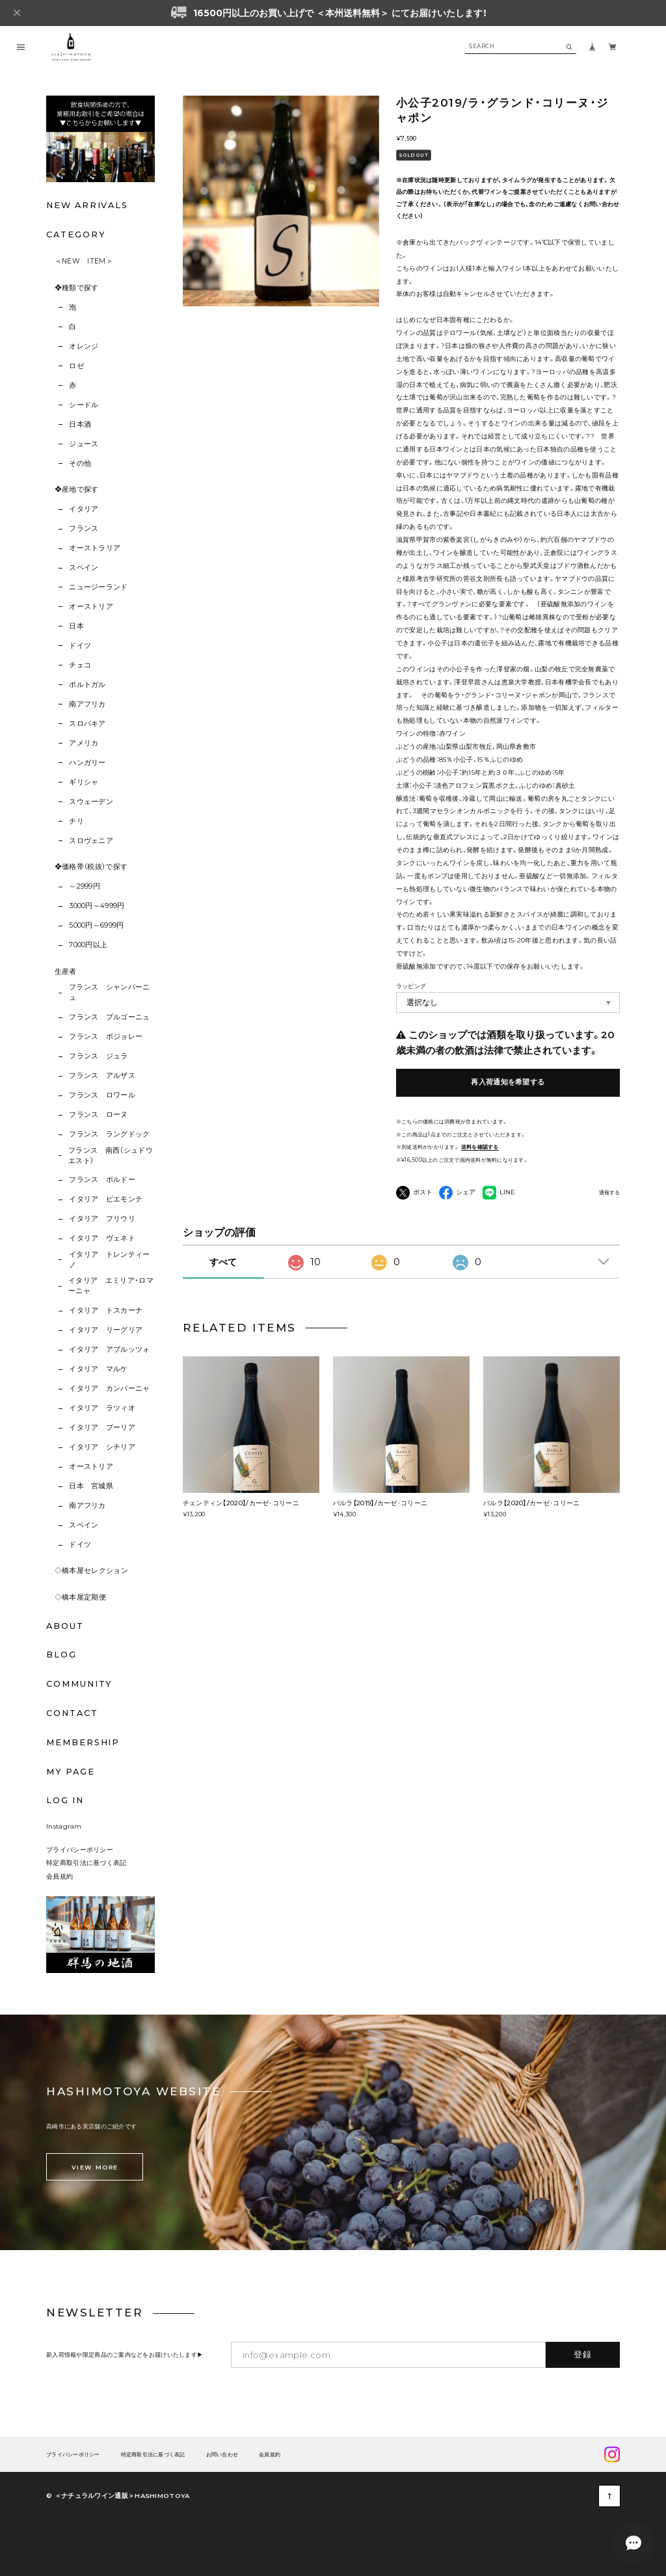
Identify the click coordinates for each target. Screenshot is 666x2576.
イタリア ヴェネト (102, 1238)
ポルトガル (87, 684)
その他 (80, 463)
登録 (583, 2354)
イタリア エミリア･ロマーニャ (110, 1285)
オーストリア (91, 606)
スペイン (83, 567)
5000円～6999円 (96, 925)
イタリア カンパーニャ (109, 1388)
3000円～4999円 (97, 906)
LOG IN (65, 1800)
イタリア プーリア (102, 1427)
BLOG (61, 1654)
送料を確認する (480, 1147)
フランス (83, 528)
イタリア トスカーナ (105, 1310)
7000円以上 (88, 945)
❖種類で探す (77, 288)
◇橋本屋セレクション (91, 1570)
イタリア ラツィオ (102, 1408)
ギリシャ (83, 782)
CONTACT (72, 1713)
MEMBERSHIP (83, 1742)
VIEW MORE (95, 2167)
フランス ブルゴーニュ (109, 1017)
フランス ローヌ (98, 1114)
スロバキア (87, 723)
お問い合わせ (222, 2455)
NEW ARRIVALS (87, 205)
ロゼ (76, 366)
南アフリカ (87, 704)
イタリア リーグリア (105, 1330)
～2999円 (84, 886)
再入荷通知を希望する (507, 1082)
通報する (609, 1193)
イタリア (83, 509)
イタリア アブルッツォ (109, 1349)
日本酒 (80, 424)
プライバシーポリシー (79, 1849)
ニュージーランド (98, 587)
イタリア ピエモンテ (105, 1199)
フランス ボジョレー (105, 1036)
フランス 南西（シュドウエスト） (110, 1155)
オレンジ (83, 346)
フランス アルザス (102, 1075)
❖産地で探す (77, 489)
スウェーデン (91, 802)
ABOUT (65, 1626)
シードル (83, 405)
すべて (223, 1262)
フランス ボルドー (102, 1179)
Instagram (64, 1826)
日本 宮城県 (91, 1486)
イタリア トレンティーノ (109, 1259)
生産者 (66, 971)
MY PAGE (70, 1772)
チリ (76, 821)
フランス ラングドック (109, 1134)
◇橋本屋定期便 (80, 1597)
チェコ (80, 665)
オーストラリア (94, 548)
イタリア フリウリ (102, 1218)
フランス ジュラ (98, 1056)
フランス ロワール (102, 1095)
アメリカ (83, 743)
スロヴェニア (91, 841)
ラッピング (411, 985)
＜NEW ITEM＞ (84, 261)
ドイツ (80, 645)
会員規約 (59, 1876)
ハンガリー (87, 762)
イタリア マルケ (98, 1369)
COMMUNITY (79, 1684)
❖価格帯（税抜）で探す (91, 867)
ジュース (83, 444)
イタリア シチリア (102, 1447)
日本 (76, 626)
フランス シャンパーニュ (109, 992)
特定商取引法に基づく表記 (86, 1862)
